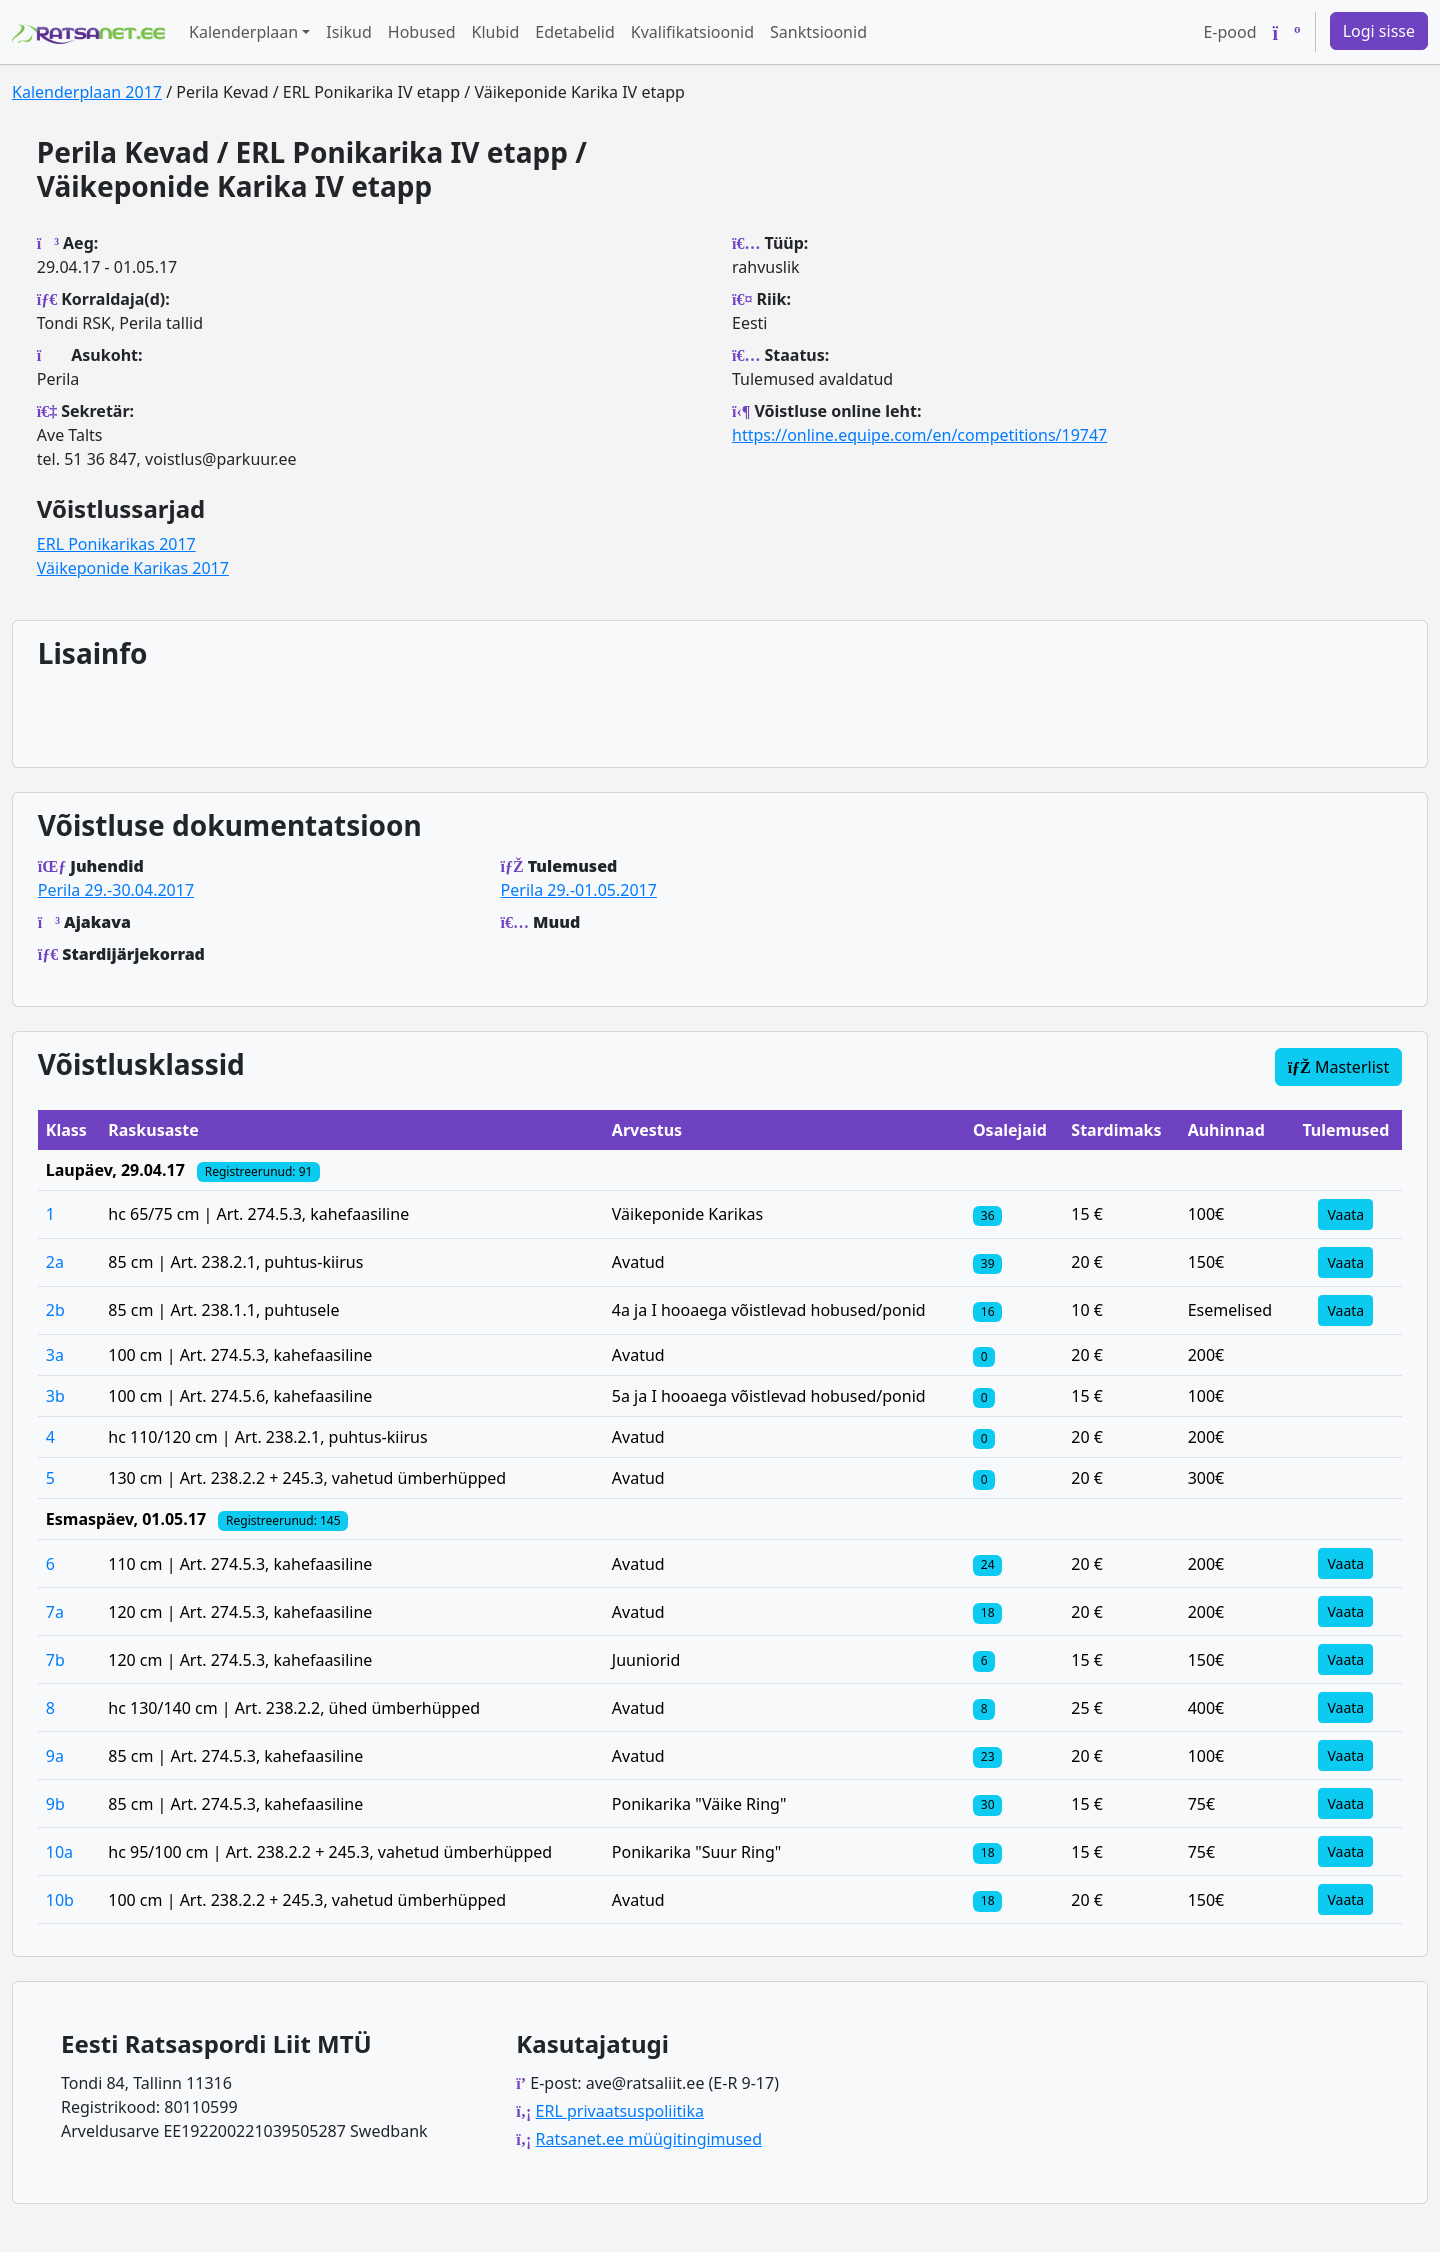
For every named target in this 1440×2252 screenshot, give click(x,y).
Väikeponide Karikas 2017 (133, 568)
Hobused (422, 32)
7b (55, 1660)
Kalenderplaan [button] (243, 32)
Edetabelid (574, 32)
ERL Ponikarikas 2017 (116, 544)
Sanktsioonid (818, 32)
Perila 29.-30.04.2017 (116, 890)
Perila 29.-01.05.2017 (579, 890)
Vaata (1345, 1214)
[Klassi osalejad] (987, 1214)
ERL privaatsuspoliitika (620, 2111)
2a (55, 1262)
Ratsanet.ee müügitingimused (649, 2139)
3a (55, 1355)
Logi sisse (1379, 31)
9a (55, 1756)
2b (55, 1310)
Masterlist (1339, 1067)
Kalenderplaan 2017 (87, 92)
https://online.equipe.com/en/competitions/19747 (919, 435)
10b (60, 1900)
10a (59, 1852)
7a (55, 1612)
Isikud (349, 32)
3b (55, 1396)
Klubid (496, 32)
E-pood (1229, 32)
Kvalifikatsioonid (692, 32)
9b (55, 1804)
